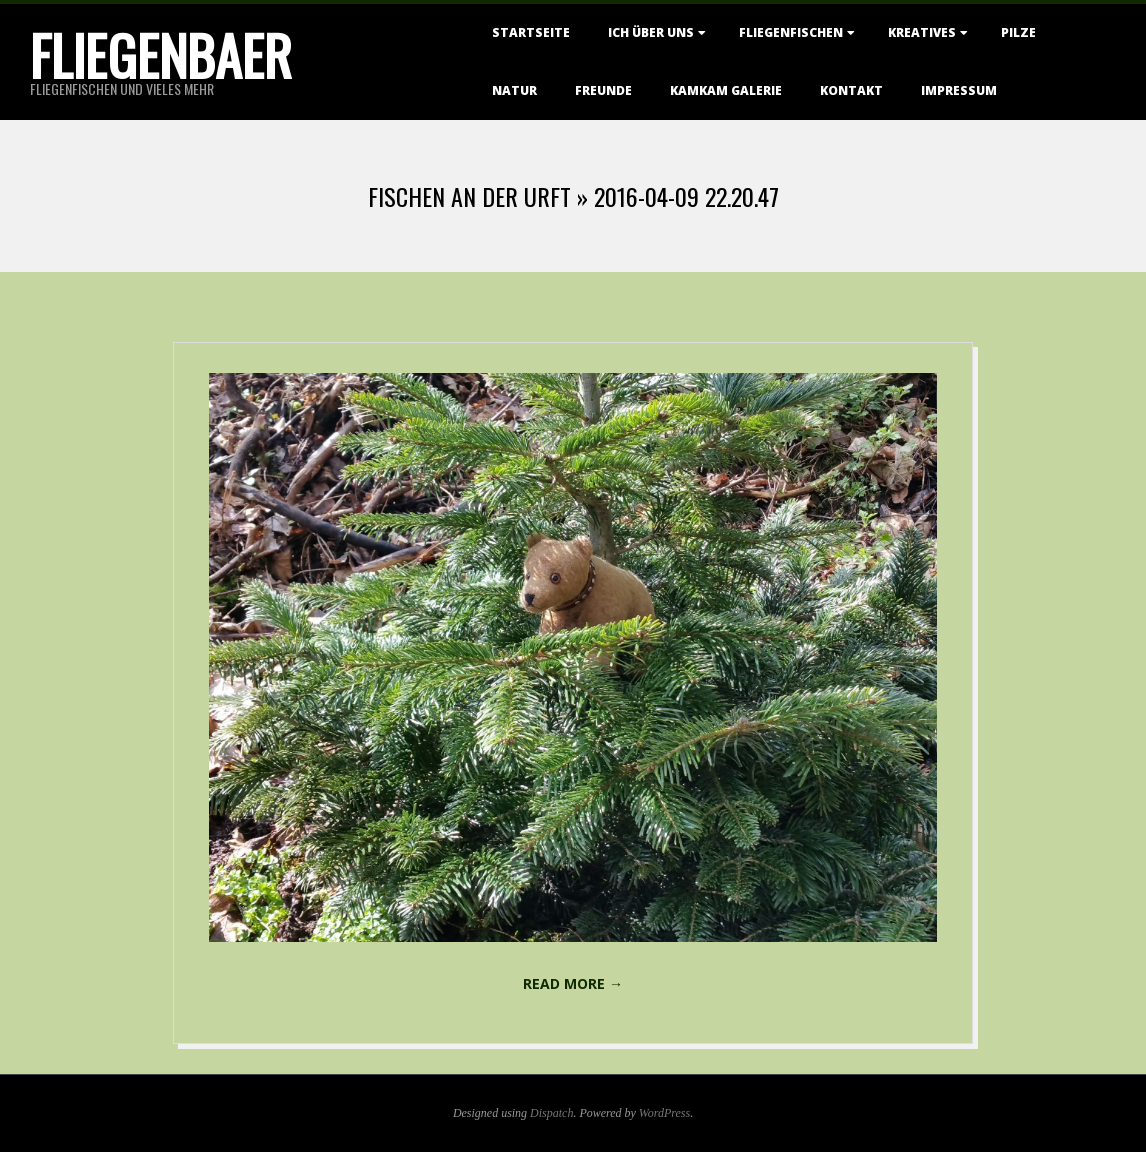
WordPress (664, 1113)
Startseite (531, 32)
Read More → (573, 983)
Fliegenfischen (791, 32)
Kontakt (851, 90)
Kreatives (922, 32)
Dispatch (551, 1113)
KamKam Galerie (726, 90)
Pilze (1018, 32)
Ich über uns (651, 32)
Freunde (603, 90)
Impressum (959, 90)
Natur (514, 90)
